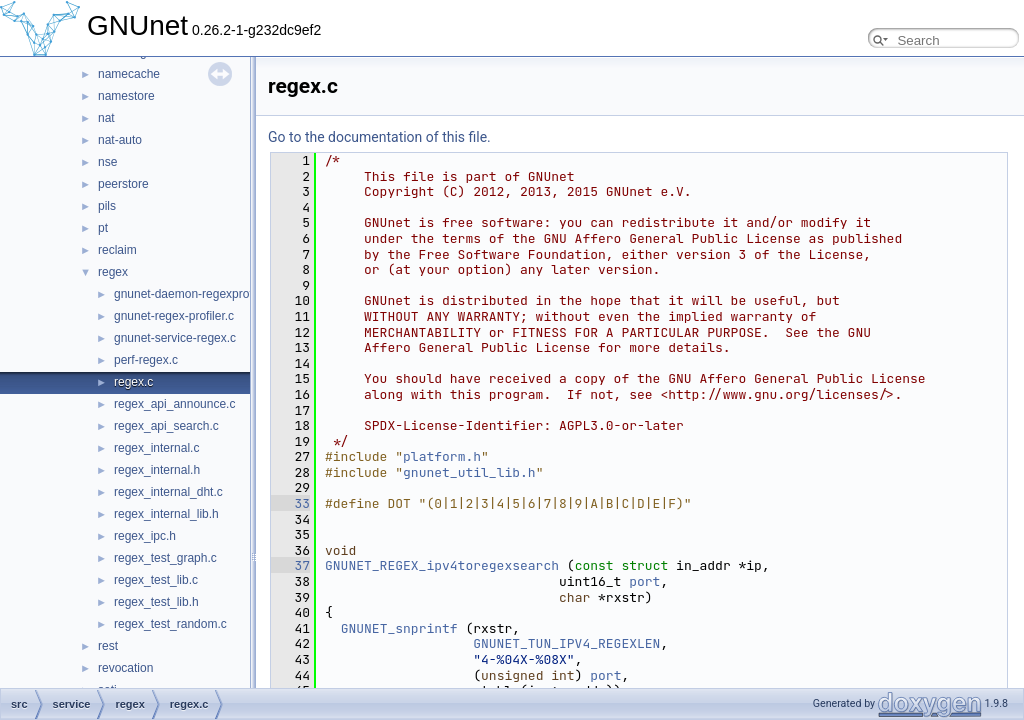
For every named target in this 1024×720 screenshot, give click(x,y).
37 (290, 565)
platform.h (442, 456)
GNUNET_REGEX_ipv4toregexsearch (442, 565)
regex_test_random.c (170, 624)
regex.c (133, 382)
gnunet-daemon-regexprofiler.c (195, 294)
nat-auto (120, 140)
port (644, 581)
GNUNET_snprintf (399, 628)
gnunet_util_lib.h (469, 472)
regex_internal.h (157, 470)
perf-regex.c (146, 360)
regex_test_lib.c (156, 580)
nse (107, 162)
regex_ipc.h (145, 536)
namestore (126, 96)
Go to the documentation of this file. (379, 137)
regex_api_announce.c (174, 404)
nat (106, 118)
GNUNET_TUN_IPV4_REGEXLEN (566, 643)
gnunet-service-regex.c (175, 338)
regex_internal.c (156, 448)
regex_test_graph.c (165, 558)
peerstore (123, 184)
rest (108, 646)
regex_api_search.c (166, 426)
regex (113, 272)
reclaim (117, 250)
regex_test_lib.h (156, 602)
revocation (125, 668)
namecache (129, 74)
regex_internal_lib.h (166, 514)
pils (107, 206)
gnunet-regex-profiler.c (174, 316)
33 (290, 503)
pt (103, 228)
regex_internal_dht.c (168, 492)
